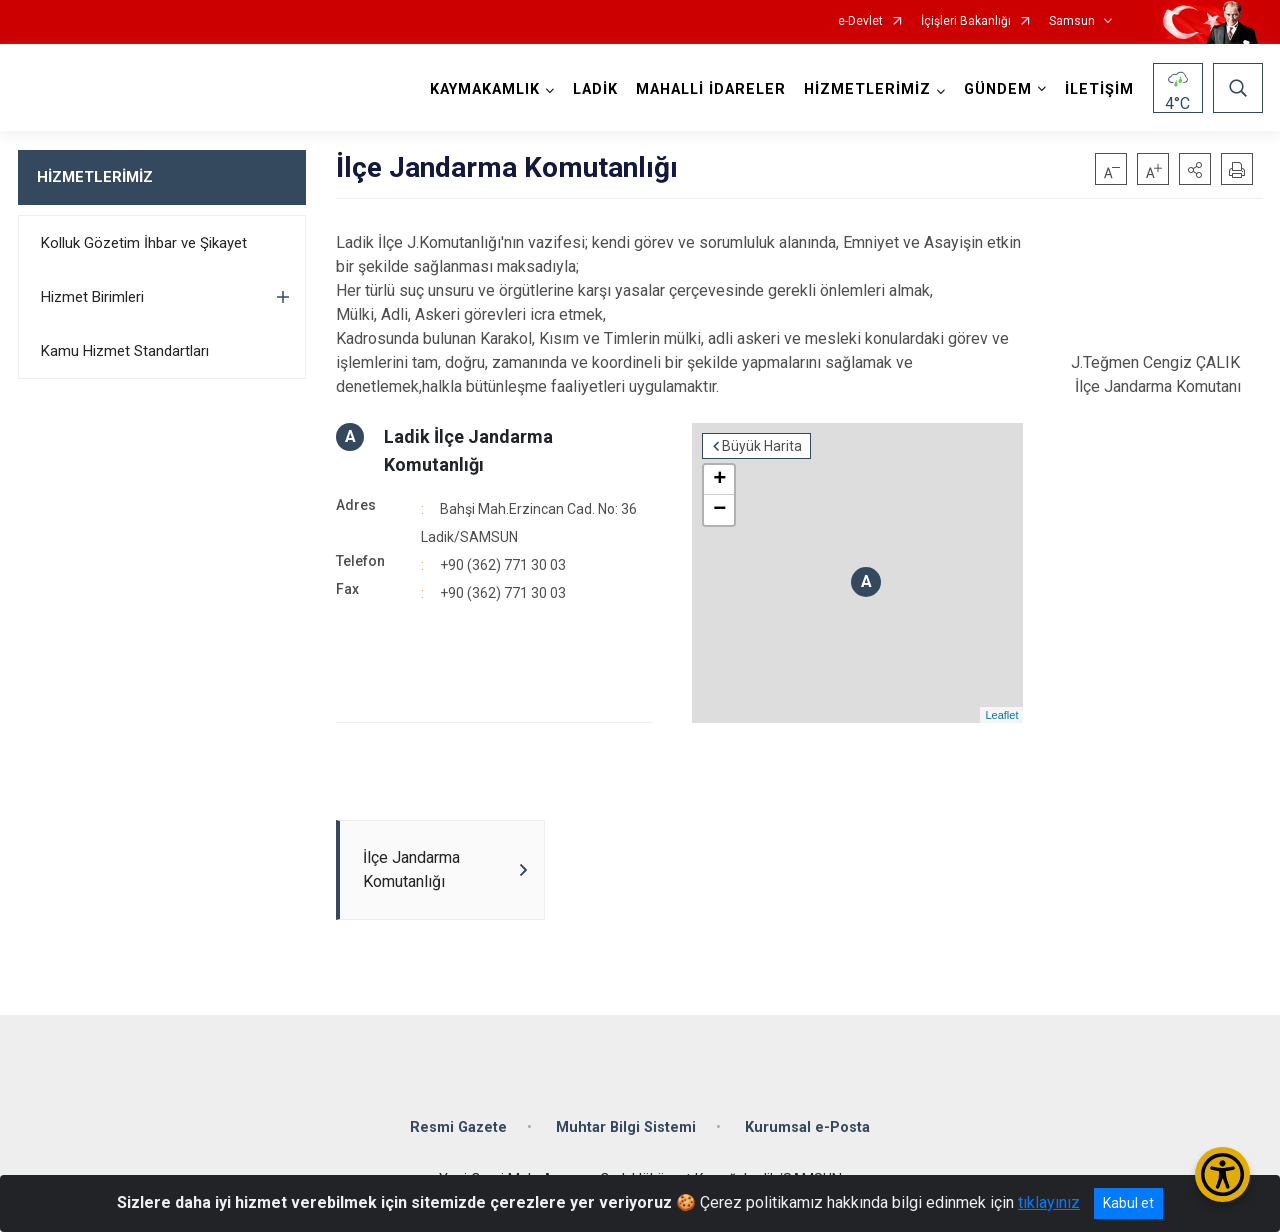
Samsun (1072, 21)
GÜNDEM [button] (998, 89)
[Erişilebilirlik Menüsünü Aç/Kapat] (1222, 1174)
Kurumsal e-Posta (807, 1127)
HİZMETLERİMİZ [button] (867, 89)
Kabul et (1128, 1203)
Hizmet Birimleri (92, 297)
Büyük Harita (762, 446)
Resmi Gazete (458, 1127)
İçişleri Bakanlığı (966, 21)
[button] (1195, 169)
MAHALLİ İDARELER (711, 89)
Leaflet (1001, 715)
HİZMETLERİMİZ (95, 177)
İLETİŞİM (1099, 89)
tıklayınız (1049, 1202)
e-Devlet (860, 21)
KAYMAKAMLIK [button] (485, 89)
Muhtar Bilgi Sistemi (626, 1127)
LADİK (595, 89)
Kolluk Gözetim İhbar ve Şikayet (144, 243)
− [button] (719, 510)
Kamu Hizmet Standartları (125, 351)
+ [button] (719, 480)
